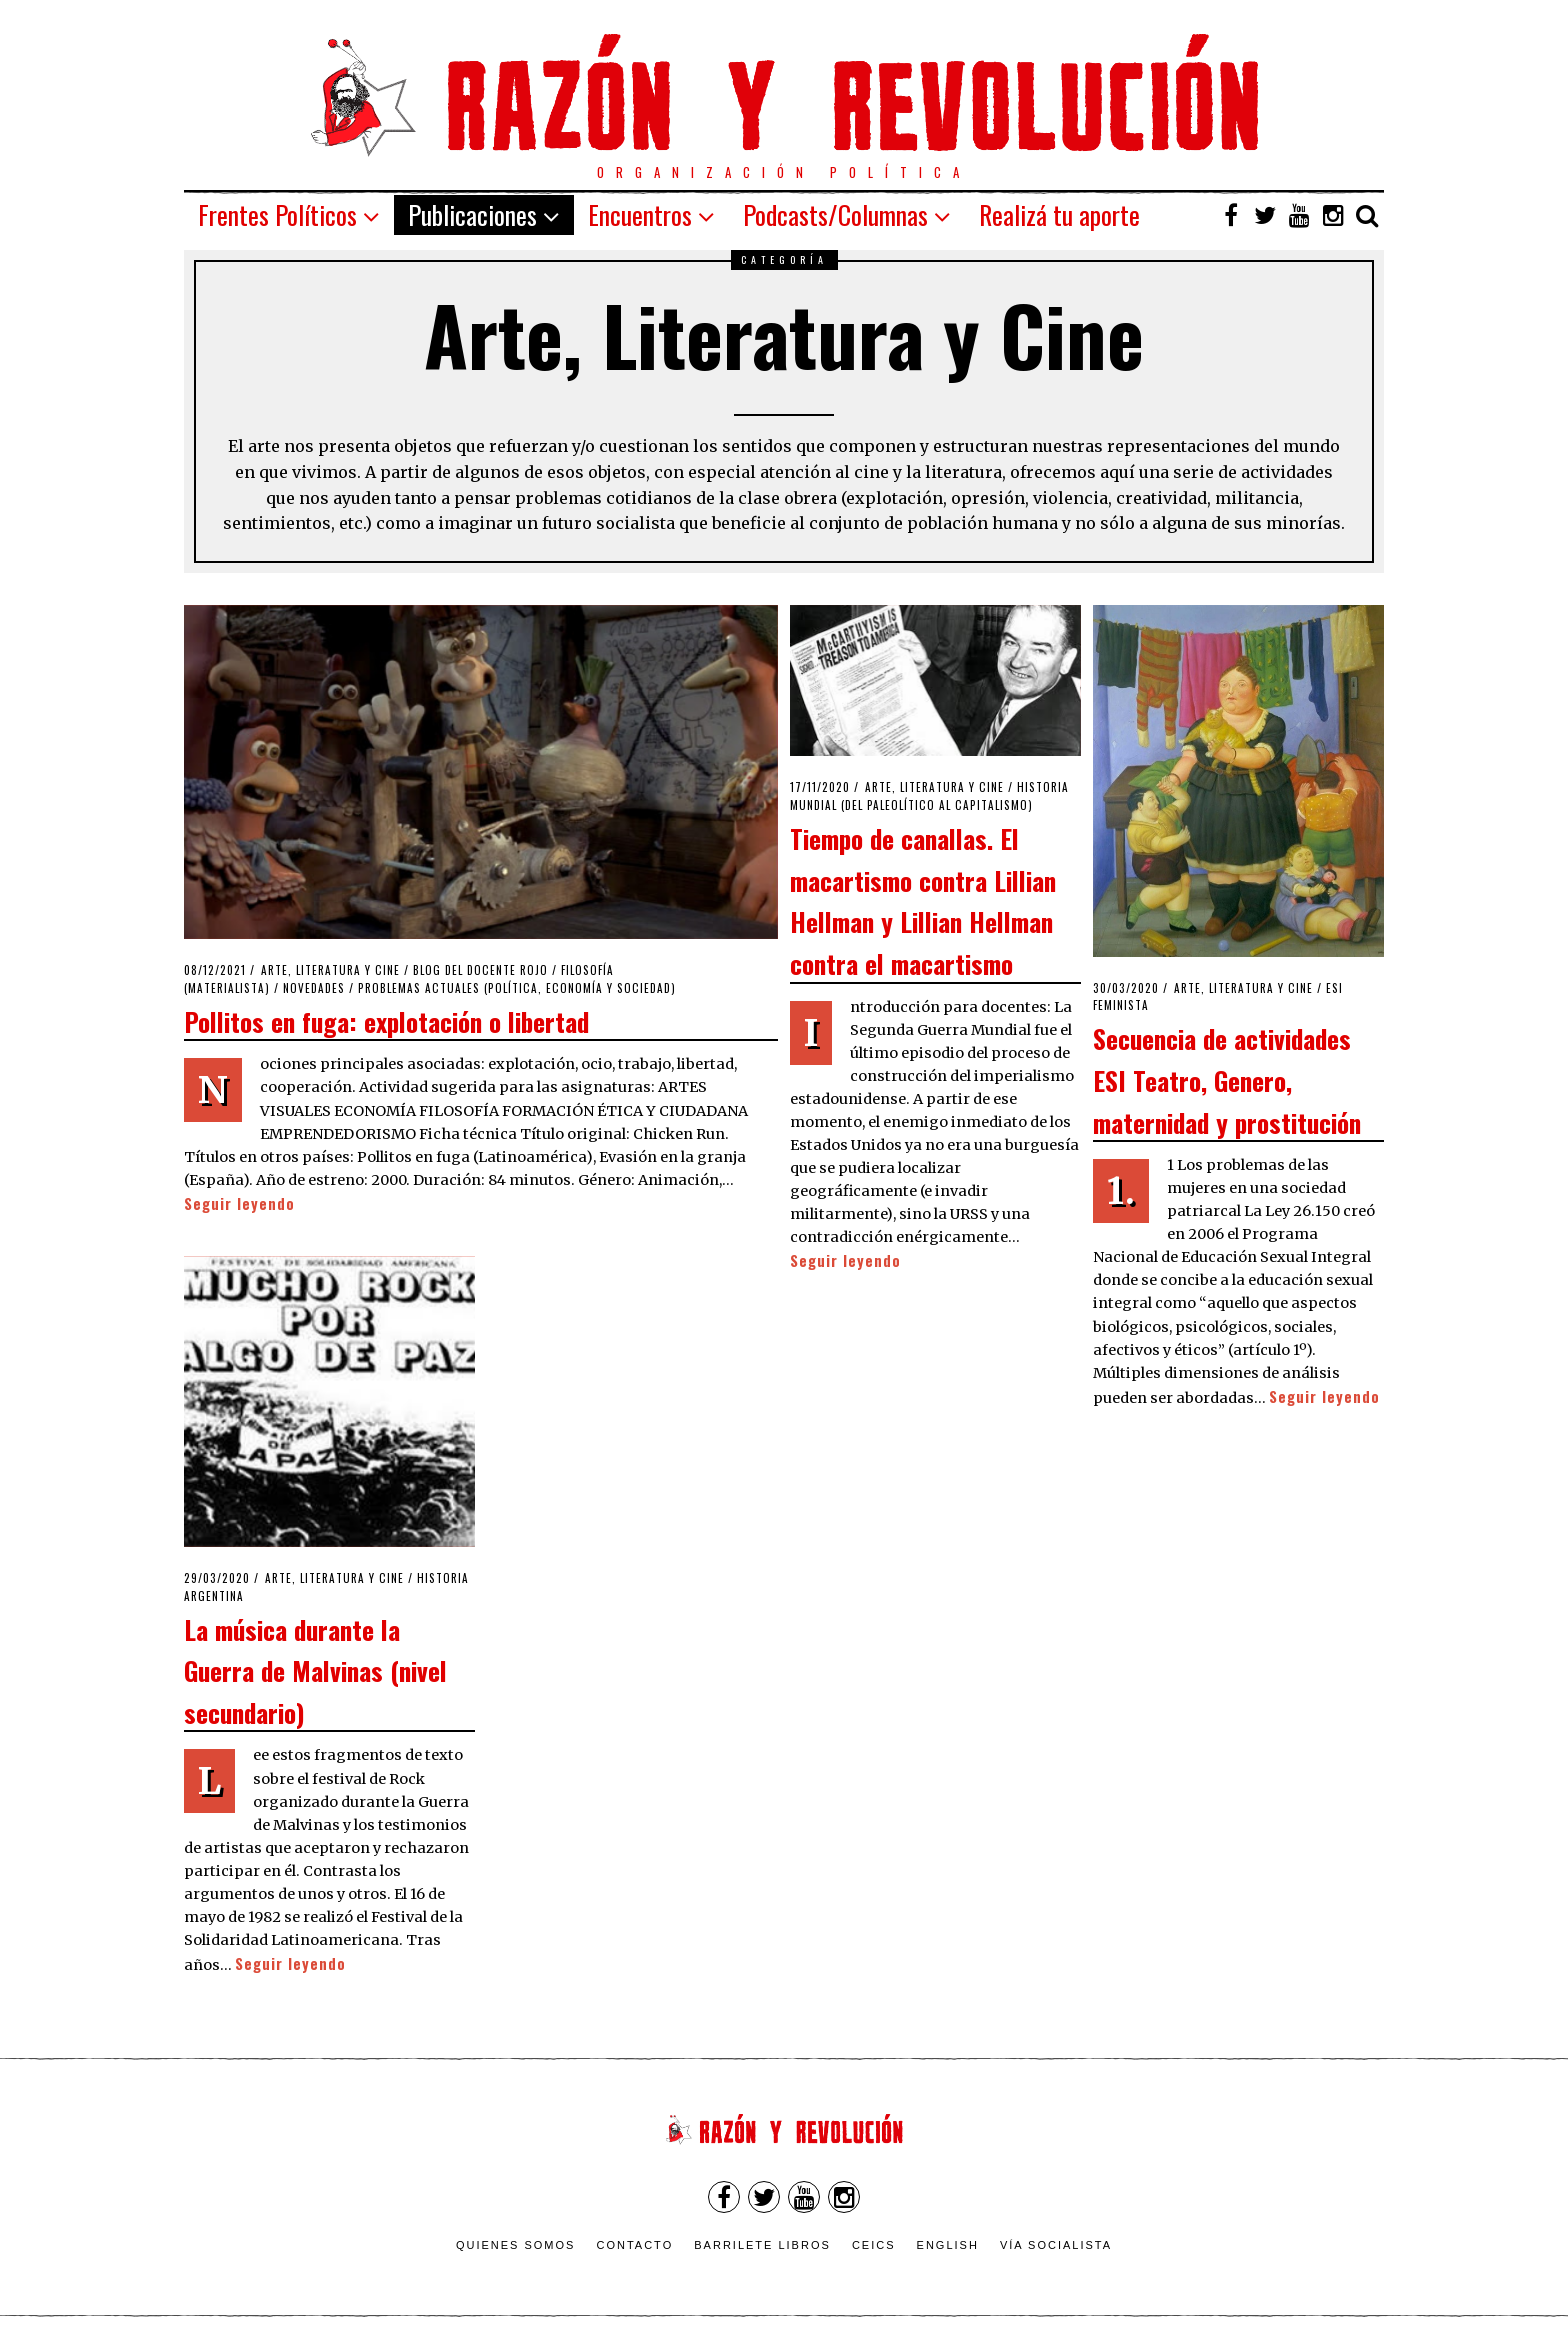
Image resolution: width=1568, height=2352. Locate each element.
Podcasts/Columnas (835, 214)
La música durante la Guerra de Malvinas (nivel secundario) (315, 1670)
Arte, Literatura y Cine (330, 970)
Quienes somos (516, 2245)
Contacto (634, 2245)
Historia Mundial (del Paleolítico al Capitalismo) (929, 796)
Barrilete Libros (762, 2245)
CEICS (874, 2245)
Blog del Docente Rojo (480, 970)
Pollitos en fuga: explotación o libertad (386, 1021)
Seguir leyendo (239, 1203)
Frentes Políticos (277, 214)
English (948, 2245)
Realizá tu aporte (1059, 214)
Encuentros (640, 214)
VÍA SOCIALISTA (1056, 2245)
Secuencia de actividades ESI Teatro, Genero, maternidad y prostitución (1227, 1079)
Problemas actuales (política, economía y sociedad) (517, 988)
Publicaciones (472, 214)
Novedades (314, 988)
